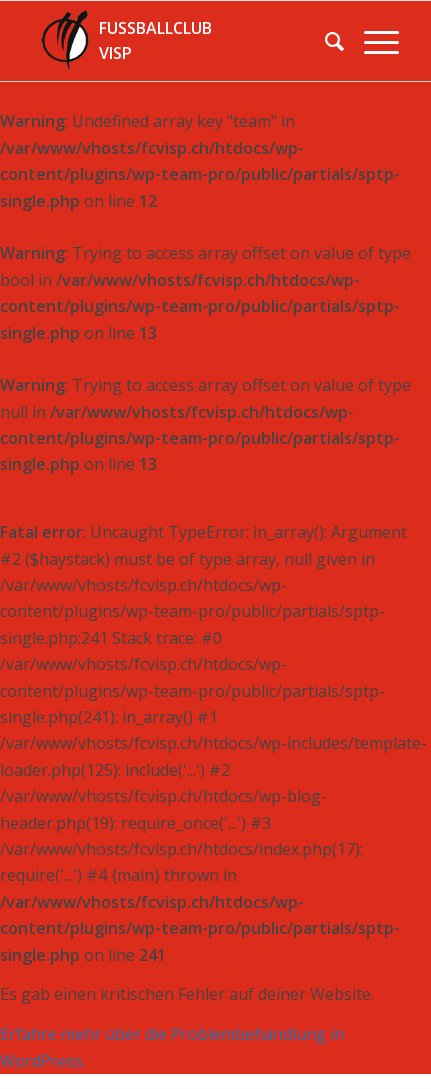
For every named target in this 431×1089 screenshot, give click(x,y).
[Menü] (371, 41)
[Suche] (324, 41)
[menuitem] (324, 41)
